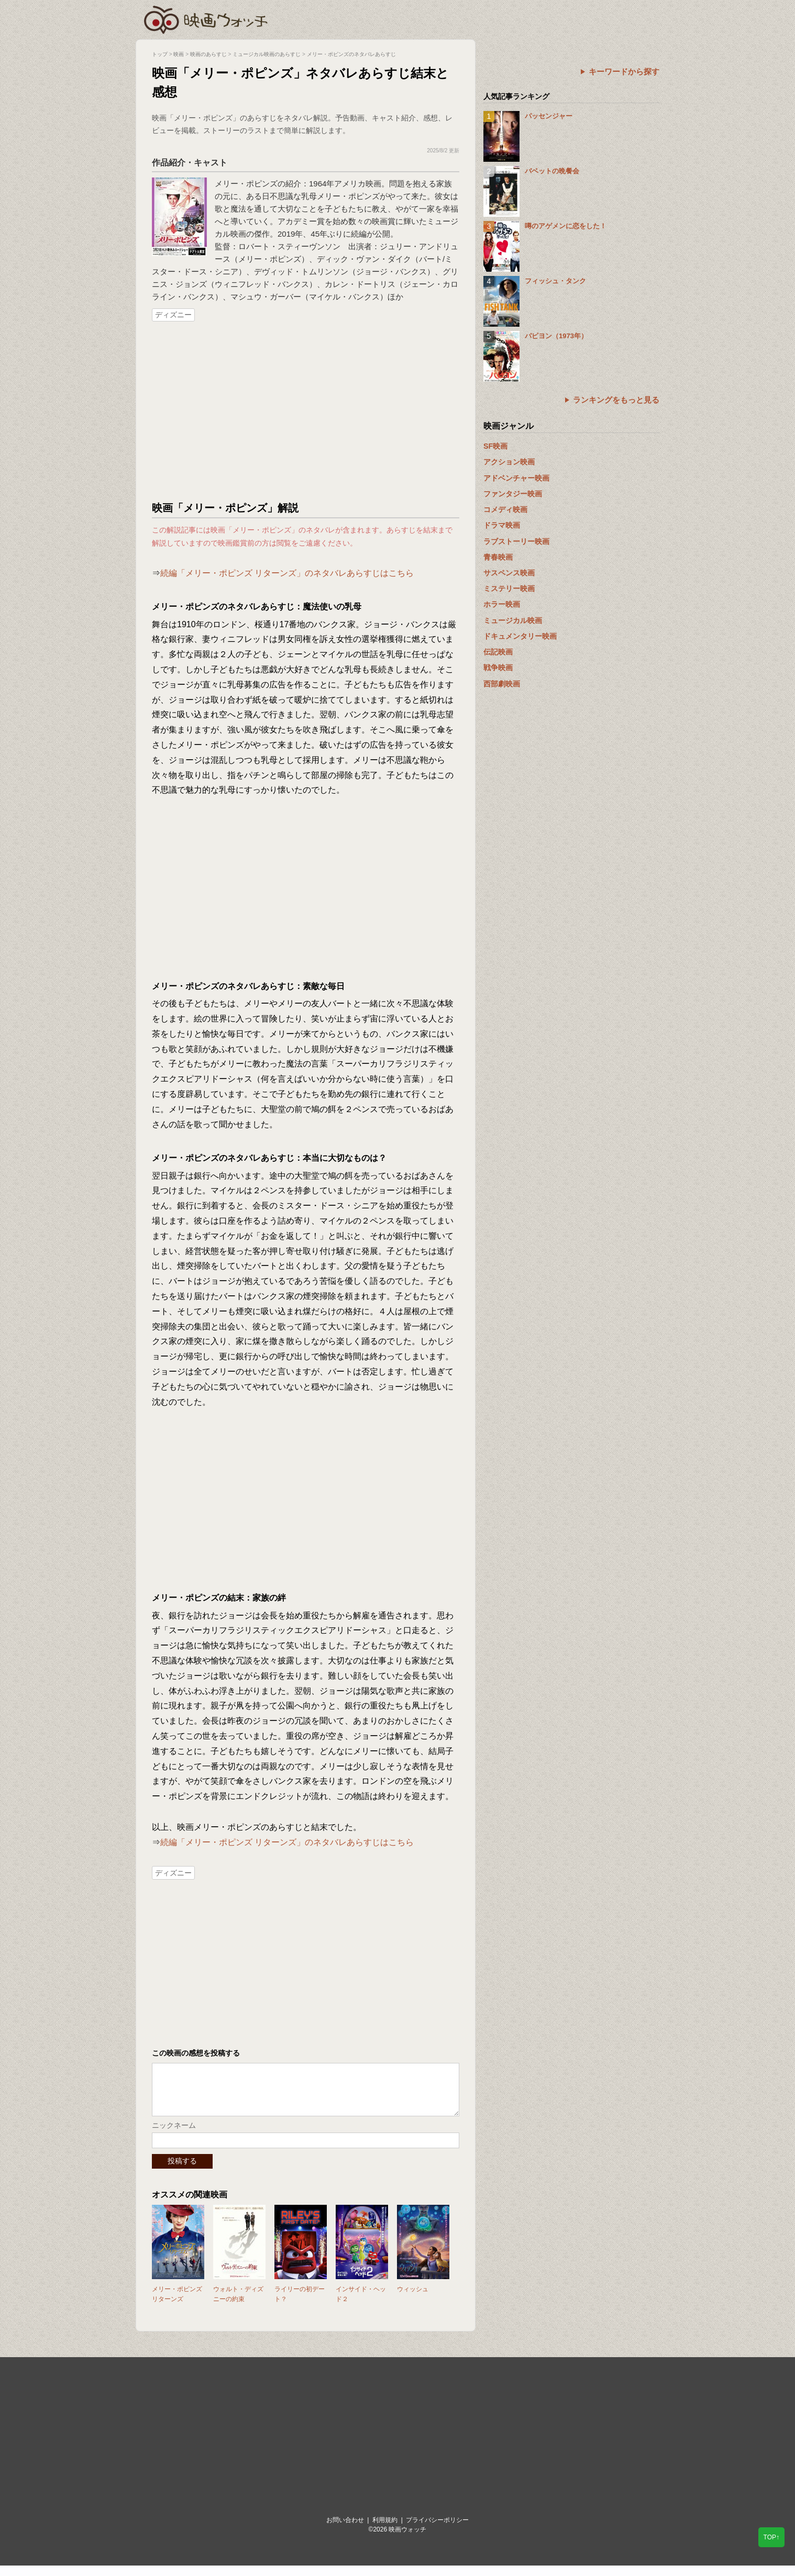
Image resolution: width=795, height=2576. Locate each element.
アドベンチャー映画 (516, 478)
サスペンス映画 (509, 573)
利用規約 (385, 2530)
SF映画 (495, 446)
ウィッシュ (412, 2299)
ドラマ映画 (501, 525)
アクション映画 (509, 462)
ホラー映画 (501, 604)
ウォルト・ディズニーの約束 (238, 2304)
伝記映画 (498, 652)
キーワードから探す (624, 71)
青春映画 (498, 557)
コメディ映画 (505, 509)
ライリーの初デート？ (299, 2304)
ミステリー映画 (509, 588)
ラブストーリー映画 (516, 541)
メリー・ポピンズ (246, 183)
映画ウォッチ (206, 18)
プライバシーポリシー (437, 2530)
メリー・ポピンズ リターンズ (177, 2304)
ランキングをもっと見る (616, 399)
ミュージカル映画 (512, 620)
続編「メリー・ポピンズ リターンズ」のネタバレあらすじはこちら (287, 573)
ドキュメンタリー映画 (520, 636)
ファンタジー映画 (512, 494)
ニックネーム (174, 2135)
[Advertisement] (306, 412)
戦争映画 (498, 667)
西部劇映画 (501, 684)
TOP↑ (771, 2537)
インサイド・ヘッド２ (361, 2304)
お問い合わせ (345, 2530)
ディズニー (173, 314)
